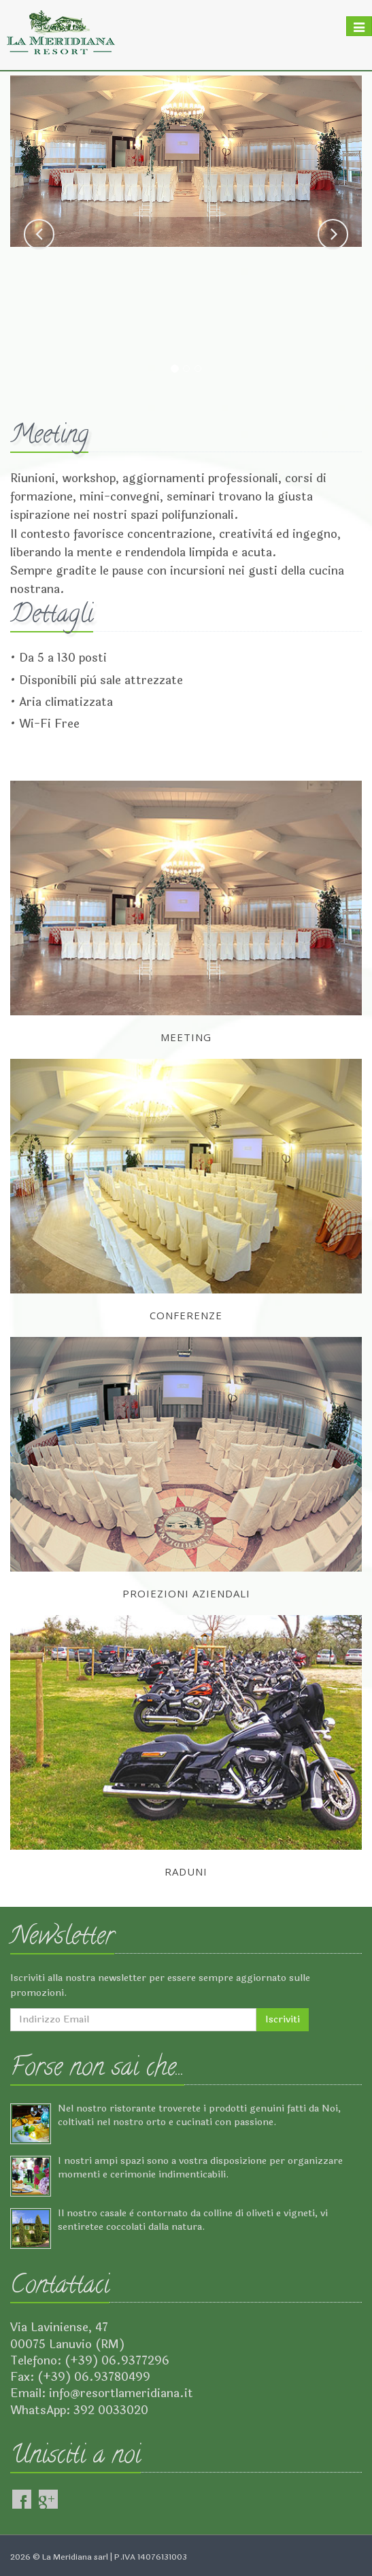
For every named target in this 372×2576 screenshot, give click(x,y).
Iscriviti (282, 2019)
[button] (39, 234)
